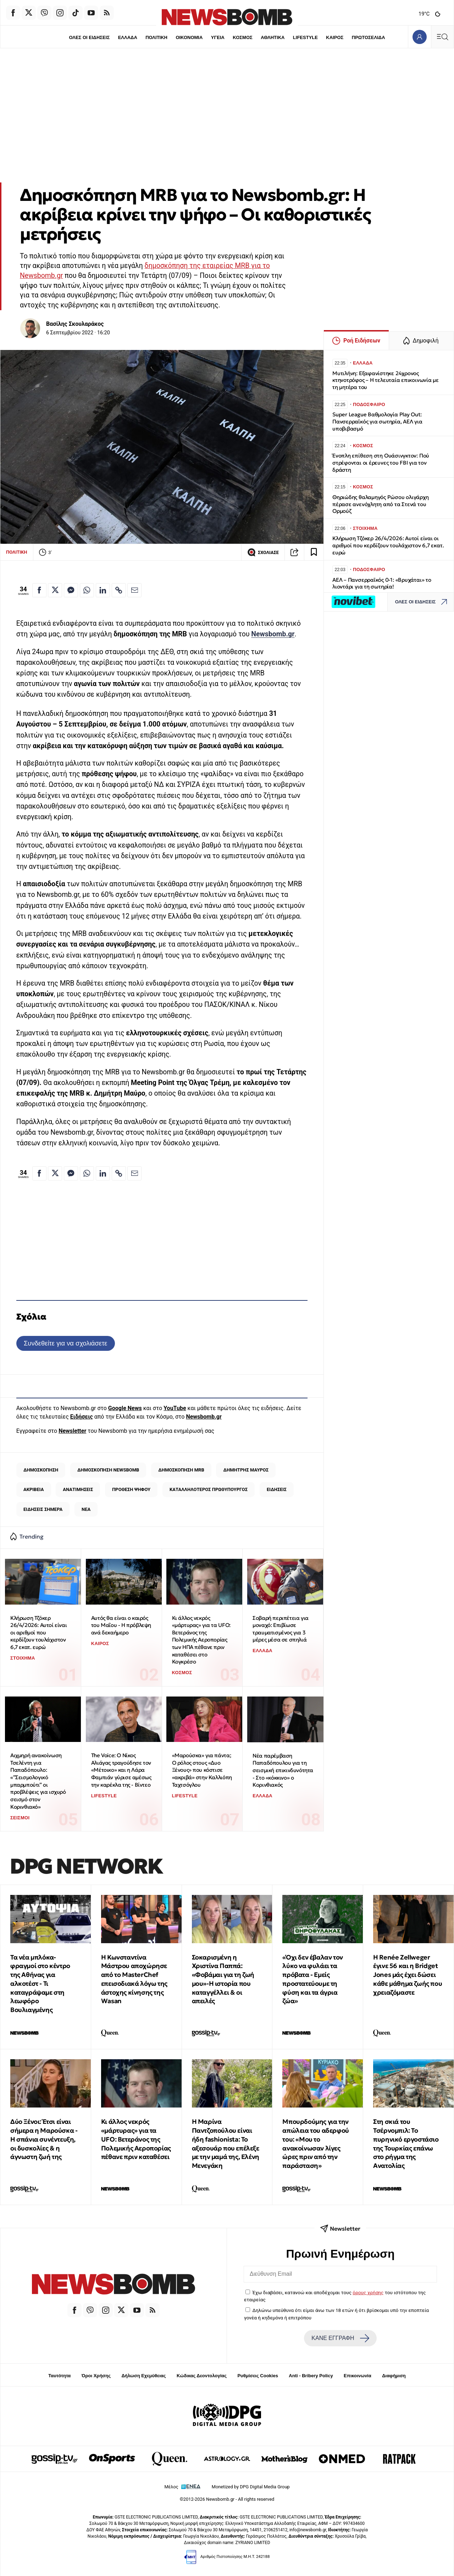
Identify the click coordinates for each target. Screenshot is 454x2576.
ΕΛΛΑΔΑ (127, 37)
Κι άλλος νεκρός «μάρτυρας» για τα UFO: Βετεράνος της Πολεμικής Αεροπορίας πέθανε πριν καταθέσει (136, 2139)
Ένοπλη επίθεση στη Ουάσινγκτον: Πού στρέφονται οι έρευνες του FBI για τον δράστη (380, 462)
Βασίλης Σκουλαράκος (75, 323)
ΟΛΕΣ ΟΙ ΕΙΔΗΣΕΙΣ (89, 37)
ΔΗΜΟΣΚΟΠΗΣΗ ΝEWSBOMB (108, 1470)
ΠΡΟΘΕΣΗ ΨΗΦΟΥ (131, 1489)
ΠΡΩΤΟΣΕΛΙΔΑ (368, 37)
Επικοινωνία (357, 2375)
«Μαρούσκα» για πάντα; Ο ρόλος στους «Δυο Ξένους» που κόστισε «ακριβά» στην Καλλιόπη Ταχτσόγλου (202, 1770)
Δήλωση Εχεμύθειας (143, 2375)
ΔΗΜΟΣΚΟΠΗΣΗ (40, 1470)
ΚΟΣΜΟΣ (242, 37)
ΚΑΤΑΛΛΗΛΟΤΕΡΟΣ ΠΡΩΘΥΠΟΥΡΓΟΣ (209, 1489)
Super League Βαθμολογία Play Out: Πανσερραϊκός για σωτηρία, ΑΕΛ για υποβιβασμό (377, 421)
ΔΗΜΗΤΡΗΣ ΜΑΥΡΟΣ (246, 1470)
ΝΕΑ (86, 1509)
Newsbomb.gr (272, 634)
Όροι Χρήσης (96, 2375)
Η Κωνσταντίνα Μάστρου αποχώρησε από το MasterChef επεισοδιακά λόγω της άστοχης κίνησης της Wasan (134, 1979)
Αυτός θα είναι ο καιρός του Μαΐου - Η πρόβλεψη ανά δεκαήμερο (121, 1625)
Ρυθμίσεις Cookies (257, 2375)
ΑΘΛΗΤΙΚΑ (272, 37)
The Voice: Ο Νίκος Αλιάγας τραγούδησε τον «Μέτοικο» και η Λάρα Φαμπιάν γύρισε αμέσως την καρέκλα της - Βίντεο (121, 1770)
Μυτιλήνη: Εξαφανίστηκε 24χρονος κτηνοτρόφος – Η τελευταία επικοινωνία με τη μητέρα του (385, 380)
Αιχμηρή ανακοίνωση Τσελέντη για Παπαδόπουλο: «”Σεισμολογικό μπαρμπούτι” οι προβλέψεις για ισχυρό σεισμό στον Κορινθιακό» (38, 1781)
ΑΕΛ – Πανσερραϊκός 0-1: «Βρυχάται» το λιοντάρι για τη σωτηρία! (381, 583)
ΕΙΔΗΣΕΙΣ (277, 1489)
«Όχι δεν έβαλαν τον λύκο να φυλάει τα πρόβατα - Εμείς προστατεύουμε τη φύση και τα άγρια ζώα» (312, 1979)
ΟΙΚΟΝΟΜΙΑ (189, 37)
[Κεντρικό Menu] (442, 37)
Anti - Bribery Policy (311, 2375)
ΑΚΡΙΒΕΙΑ (33, 1489)
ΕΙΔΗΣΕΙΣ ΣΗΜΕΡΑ (42, 1509)
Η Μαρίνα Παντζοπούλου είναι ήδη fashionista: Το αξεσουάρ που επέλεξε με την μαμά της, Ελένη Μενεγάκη (225, 2143)
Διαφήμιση (394, 2375)
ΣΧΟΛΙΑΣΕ (263, 552)
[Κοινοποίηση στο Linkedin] (103, 590)
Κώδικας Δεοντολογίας (202, 2375)
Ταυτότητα (59, 2375)
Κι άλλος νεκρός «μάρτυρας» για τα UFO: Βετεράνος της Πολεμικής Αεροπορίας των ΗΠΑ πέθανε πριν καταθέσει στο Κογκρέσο (201, 1640)
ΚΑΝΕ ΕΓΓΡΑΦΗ (340, 2338)
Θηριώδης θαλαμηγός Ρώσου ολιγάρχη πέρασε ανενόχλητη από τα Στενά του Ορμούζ (380, 504)
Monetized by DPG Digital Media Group (251, 2486)
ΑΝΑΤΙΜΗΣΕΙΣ (78, 1489)
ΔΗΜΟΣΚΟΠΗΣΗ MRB (181, 1470)
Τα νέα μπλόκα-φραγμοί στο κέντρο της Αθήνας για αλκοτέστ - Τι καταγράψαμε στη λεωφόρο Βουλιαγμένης (40, 1983)
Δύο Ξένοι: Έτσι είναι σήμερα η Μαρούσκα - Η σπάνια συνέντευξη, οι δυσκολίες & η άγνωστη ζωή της (43, 2139)
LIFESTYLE (305, 37)
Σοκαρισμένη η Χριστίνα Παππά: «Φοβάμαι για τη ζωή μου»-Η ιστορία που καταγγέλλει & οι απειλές (223, 1979)
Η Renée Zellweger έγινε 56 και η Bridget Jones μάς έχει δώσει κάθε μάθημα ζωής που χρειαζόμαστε (407, 1974)
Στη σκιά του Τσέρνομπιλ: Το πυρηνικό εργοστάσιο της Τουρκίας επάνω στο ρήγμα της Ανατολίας (405, 2143)
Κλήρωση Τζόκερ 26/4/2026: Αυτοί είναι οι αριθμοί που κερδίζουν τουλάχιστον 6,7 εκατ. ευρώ (38, 1633)
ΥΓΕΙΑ (218, 37)
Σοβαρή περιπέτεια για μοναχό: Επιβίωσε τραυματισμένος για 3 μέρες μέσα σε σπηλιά (281, 1629)
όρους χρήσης (368, 2292)
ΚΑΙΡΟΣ (334, 37)
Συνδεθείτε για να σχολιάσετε (65, 1343)
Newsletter (72, 1430)
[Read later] (313, 552)
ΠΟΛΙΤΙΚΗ (156, 37)
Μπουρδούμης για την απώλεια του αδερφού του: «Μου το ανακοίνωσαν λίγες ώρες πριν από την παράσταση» (315, 2143)
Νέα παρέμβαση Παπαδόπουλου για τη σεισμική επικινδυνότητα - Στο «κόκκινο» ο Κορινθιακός (283, 1770)
